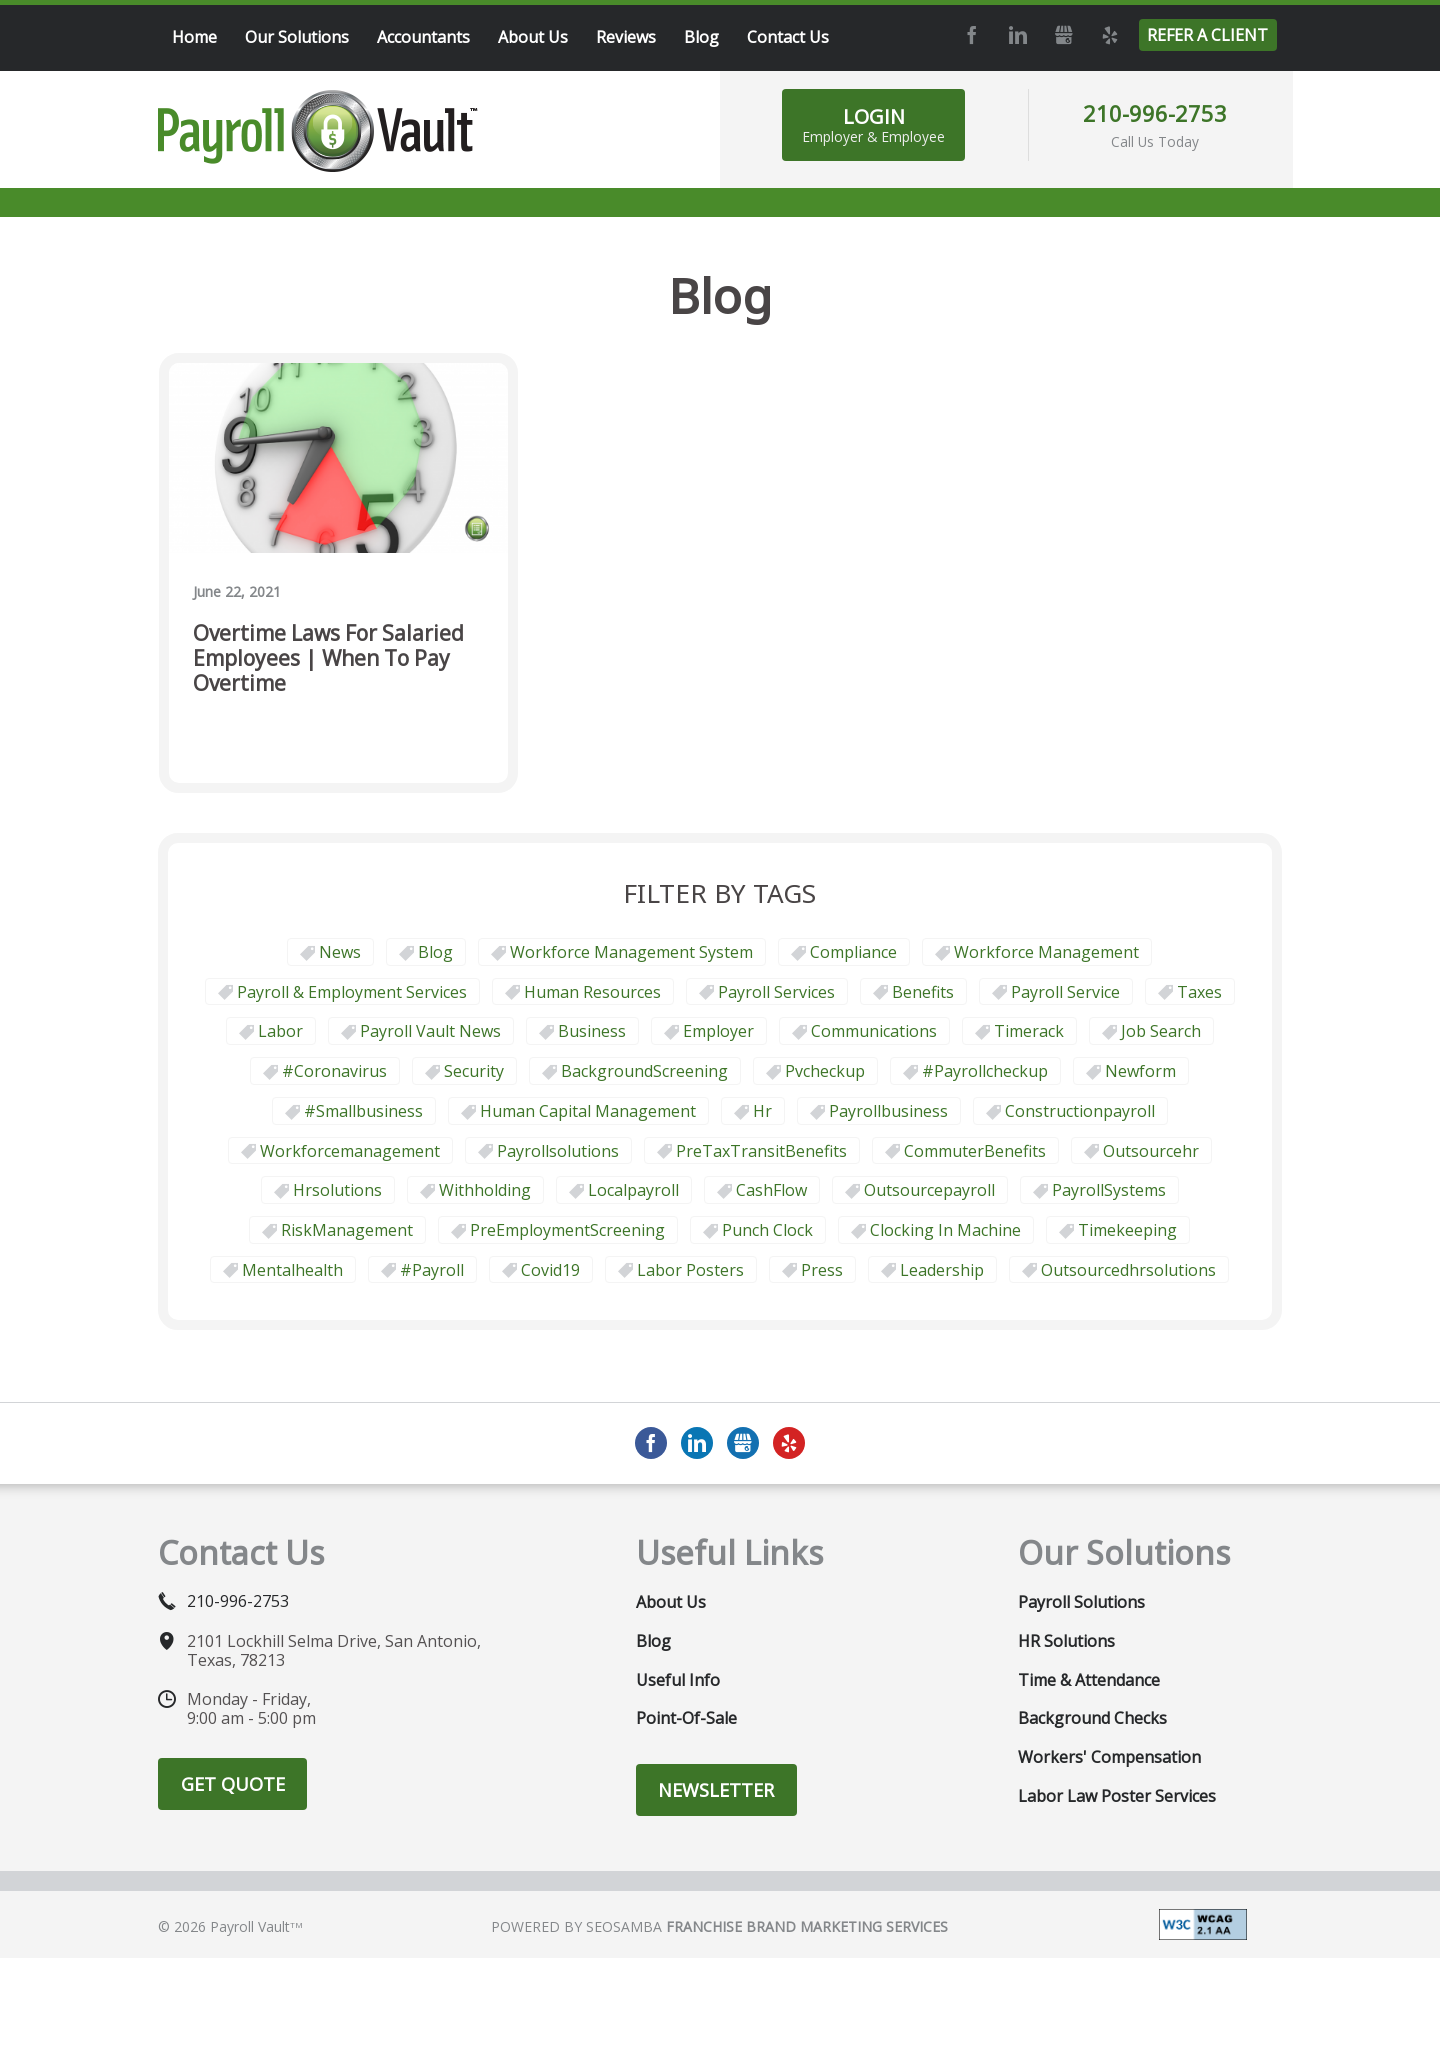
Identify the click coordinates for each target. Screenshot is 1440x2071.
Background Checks (1092, 1718)
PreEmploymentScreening (567, 1230)
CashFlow (771, 1190)
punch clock (767, 1230)
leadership (942, 1270)
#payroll (432, 1270)
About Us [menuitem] (533, 37)
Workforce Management (1046, 952)
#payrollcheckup (985, 1071)
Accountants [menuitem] (423, 37)
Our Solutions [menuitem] (297, 37)
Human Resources (592, 992)
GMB (1063, 35)
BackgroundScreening (644, 1071)
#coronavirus (334, 1071)
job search (1161, 1031)
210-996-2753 (1155, 113)
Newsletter (716, 1790)
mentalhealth (292, 1270)
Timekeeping (1127, 1230)
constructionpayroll (1080, 1111)
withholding (485, 1190)
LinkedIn (1017, 35)
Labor (280, 1031)
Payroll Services (776, 992)
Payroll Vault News (430, 1031)
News (340, 952)
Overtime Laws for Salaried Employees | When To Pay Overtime (328, 659)
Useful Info (678, 1680)
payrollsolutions (558, 1151)
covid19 (550, 1270)
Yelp (1109, 35)
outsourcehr (1151, 1151)
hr (762, 1111)
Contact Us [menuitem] (788, 37)
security (474, 1071)
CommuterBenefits (975, 1151)
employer (718, 1031)
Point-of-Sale (686, 1718)
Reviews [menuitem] (626, 37)
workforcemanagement (350, 1151)
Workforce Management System (631, 952)
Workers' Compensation (1109, 1757)
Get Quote (233, 1784)
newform (1140, 1071)
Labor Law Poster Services (1117, 1796)
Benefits (923, 992)
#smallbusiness (363, 1111)
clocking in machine (945, 1230)
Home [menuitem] (194, 37)
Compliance (853, 952)
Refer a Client (1207, 35)
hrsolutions (337, 1190)
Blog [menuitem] (701, 37)
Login (873, 124)
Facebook (971, 35)
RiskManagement (347, 1230)
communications (874, 1031)
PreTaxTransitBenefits (761, 1151)
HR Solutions (1066, 1641)
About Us (671, 1602)
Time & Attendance (1089, 1680)
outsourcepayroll (929, 1190)
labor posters (690, 1270)
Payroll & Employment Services (352, 992)
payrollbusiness (888, 1111)
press (822, 1270)
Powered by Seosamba (719, 1926)
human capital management (588, 1111)
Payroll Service (1065, 992)
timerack (1029, 1031)
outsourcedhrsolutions (1128, 1270)
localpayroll (633, 1190)
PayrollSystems (1109, 1190)
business (592, 1031)
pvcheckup (825, 1071)
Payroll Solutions (1081, 1602)
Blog (435, 952)
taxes (1199, 992)
